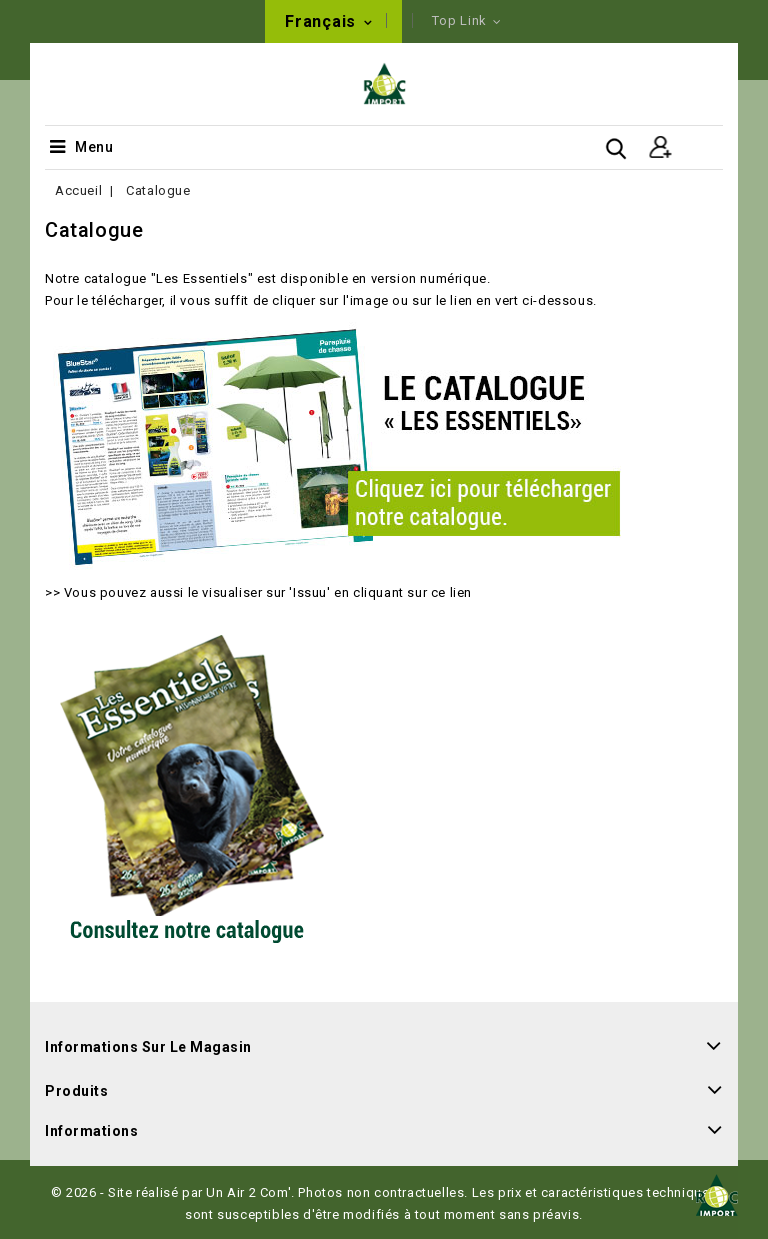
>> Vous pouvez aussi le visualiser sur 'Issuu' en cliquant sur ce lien (258, 592)
